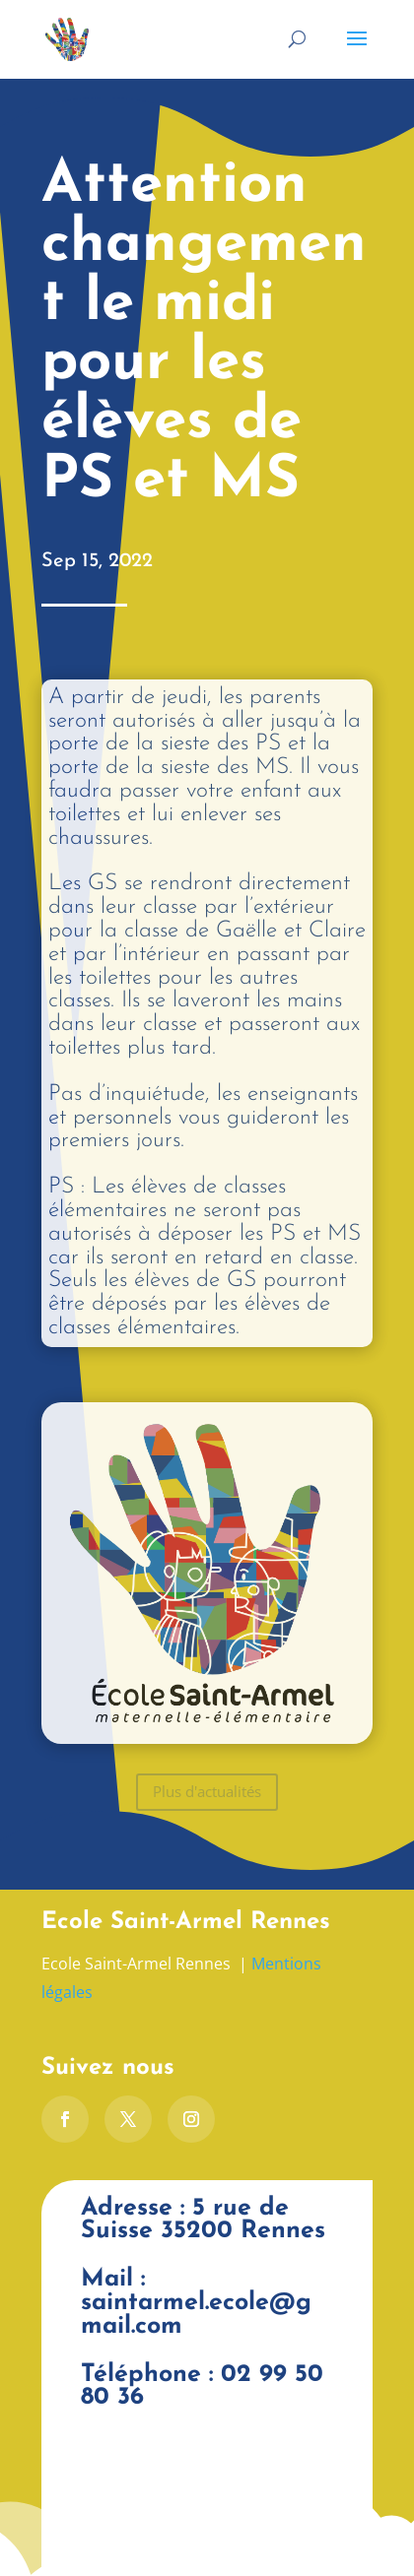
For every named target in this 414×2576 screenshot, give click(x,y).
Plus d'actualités (207, 1791)
